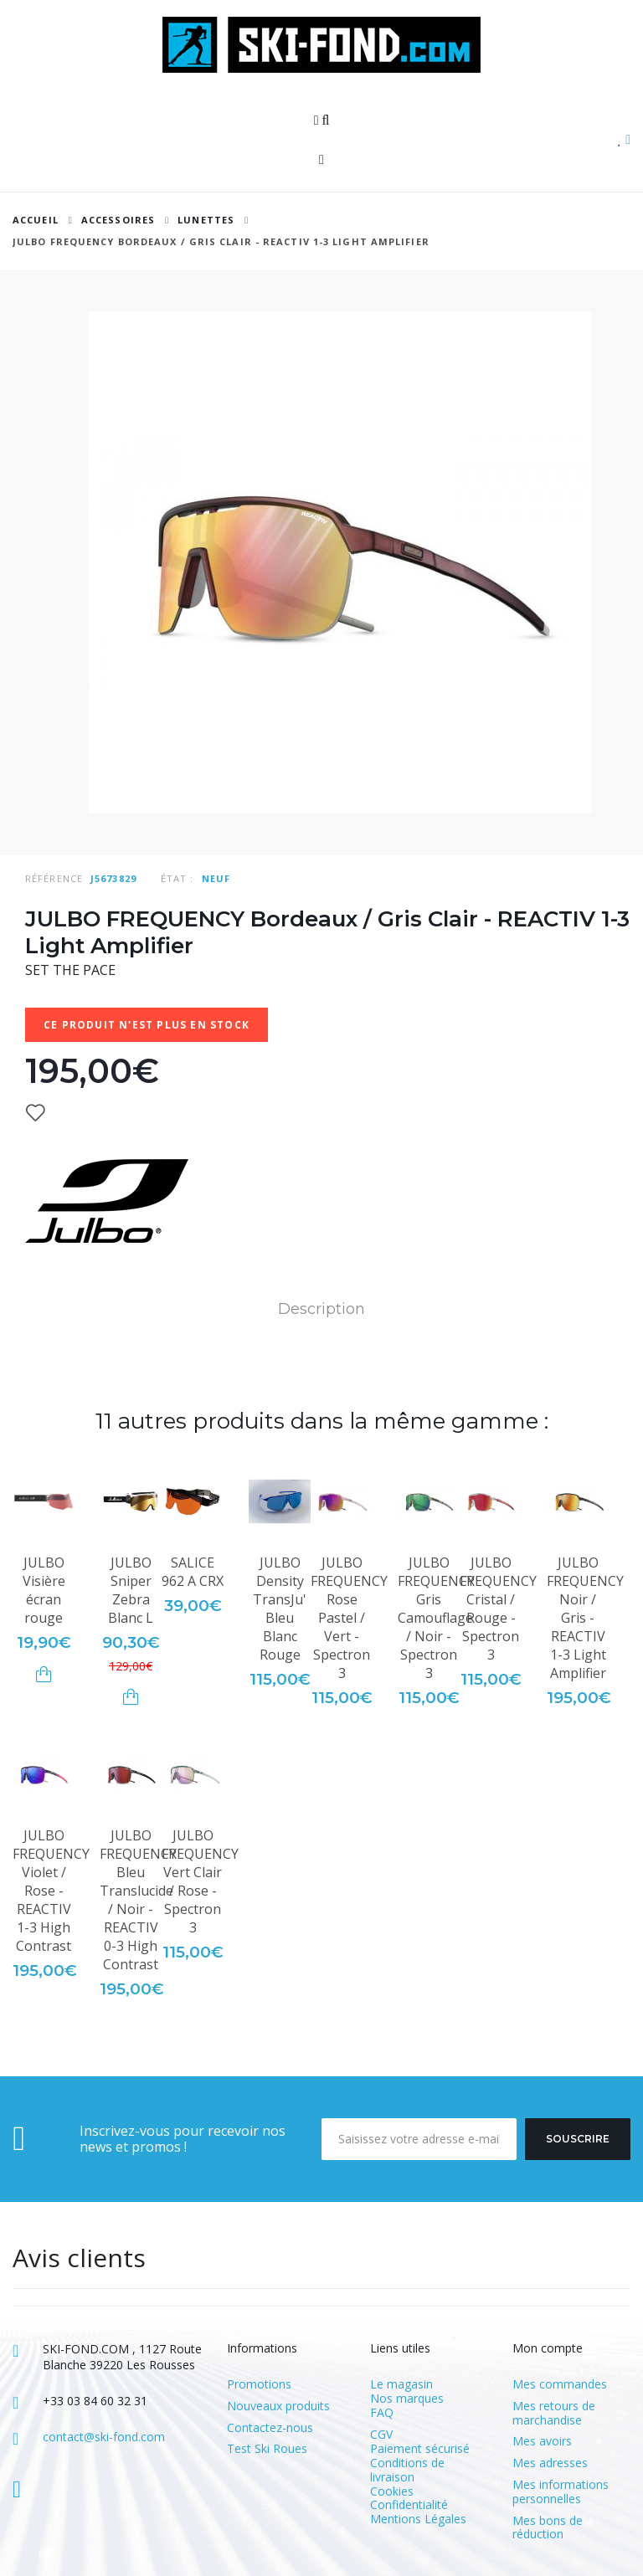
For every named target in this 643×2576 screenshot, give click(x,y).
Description (321, 1309)
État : (177, 878)
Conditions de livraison (407, 2470)
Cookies (392, 2491)
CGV (381, 2434)
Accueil (36, 219)
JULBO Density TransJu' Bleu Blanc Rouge (279, 1608)
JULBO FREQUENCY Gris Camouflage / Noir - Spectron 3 (436, 1617)
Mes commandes (559, 2385)
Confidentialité (409, 2504)
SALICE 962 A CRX (193, 1571)
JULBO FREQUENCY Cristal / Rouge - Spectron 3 (498, 1608)
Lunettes (205, 219)
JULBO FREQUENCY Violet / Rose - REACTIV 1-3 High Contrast (51, 1890)
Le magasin (401, 2384)
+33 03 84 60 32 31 (95, 2401)
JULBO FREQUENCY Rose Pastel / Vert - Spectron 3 (349, 1617)
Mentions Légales (418, 2519)
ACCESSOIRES (118, 219)
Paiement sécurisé (420, 2448)
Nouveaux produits (278, 2406)
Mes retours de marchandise (553, 2413)
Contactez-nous (270, 2428)
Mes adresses (550, 2463)
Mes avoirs (542, 2442)
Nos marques (407, 2398)
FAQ (382, 2412)
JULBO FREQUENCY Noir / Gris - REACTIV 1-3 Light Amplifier (585, 1617)
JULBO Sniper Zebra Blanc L (130, 1590)
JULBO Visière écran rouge (44, 1590)
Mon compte (547, 2348)
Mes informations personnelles (560, 2492)
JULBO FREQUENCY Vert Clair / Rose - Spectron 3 (200, 1881)
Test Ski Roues (267, 2449)
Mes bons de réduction (547, 2528)
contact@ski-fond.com (104, 2437)
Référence (54, 878)
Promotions (259, 2385)
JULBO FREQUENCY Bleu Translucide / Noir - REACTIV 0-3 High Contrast (138, 1899)
